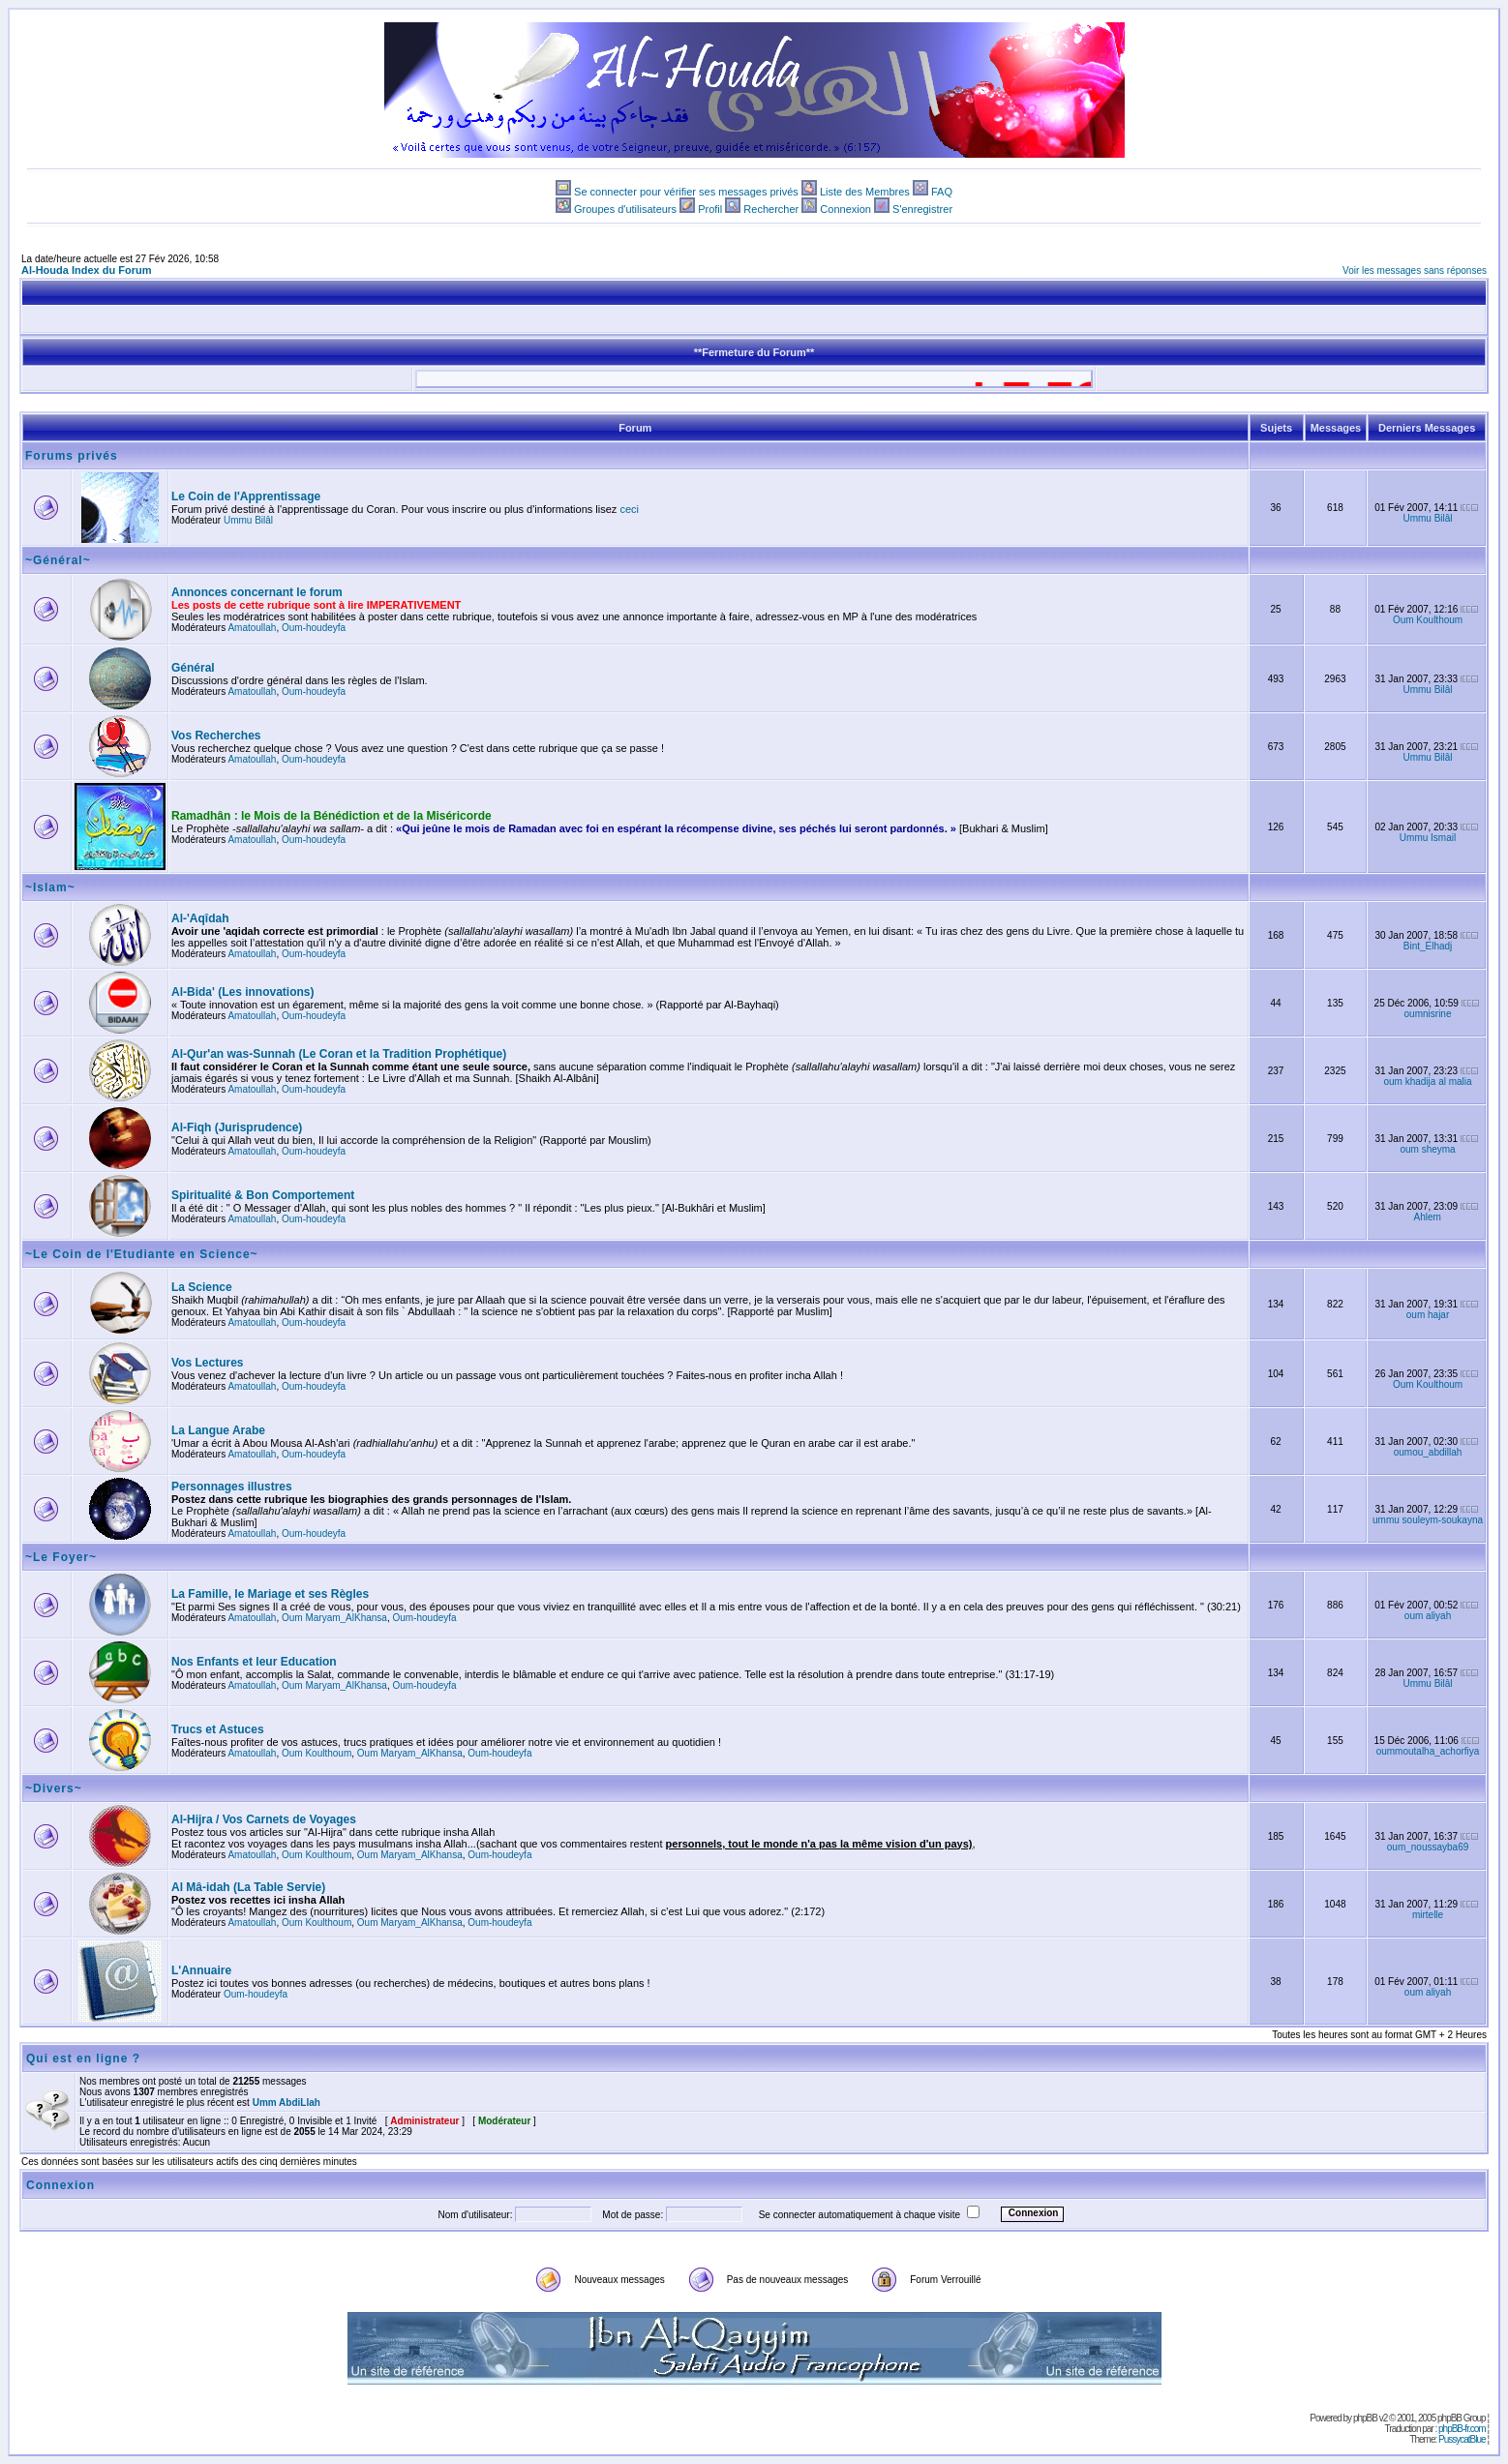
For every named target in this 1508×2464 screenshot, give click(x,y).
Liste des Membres (865, 191)
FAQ (941, 191)
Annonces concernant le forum (257, 592)
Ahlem (1427, 1217)
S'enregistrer (922, 209)
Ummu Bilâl (248, 520)
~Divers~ (53, 1788)
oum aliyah (1427, 1615)
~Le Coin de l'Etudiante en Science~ (141, 1254)
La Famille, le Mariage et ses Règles (270, 1594)
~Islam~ (50, 887)
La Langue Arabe (218, 1430)
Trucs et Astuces (217, 1729)
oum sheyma (1427, 1149)
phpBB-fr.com (1462, 2428)
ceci (629, 509)
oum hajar (1427, 1314)
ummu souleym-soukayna (1427, 1520)
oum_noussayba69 (1428, 1847)
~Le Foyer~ (61, 1557)
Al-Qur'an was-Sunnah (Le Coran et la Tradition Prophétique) (338, 1054)
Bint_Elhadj (1428, 946)
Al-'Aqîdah (200, 918)
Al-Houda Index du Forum (86, 270)
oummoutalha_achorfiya (1428, 1751)
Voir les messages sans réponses (1414, 270)
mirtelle (1427, 1914)
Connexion (845, 209)
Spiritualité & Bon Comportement (262, 1195)
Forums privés (71, 456)
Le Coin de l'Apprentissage (245, 496)
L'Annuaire (201, 1970)
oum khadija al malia (1427, 1081)
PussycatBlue (1462, 2439)
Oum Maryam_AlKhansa (334, 1617)
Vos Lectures (207, 1362)
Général (193, 668)
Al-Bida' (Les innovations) (243, 992)
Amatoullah (251, 627)
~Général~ (58, 560)
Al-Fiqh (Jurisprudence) (236, 1127)
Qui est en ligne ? (83, 2058)
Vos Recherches (216, 735)
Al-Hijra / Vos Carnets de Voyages (263, 1819)
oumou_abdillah (1428, 1452)
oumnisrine (1428, 1013)
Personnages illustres (231, 1486)
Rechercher (771, 209)
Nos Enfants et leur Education (254, 1661)
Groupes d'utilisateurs (625, 209)
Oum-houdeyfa (314, 627)
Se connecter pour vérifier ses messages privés (686, 191)
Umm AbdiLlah (286, 2102)
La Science (201, 1287)
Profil (710, 209)
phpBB (1365, 2418)
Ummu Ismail (1428, 837)
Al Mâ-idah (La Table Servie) (248, 1887)
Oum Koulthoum (1428, 620)
